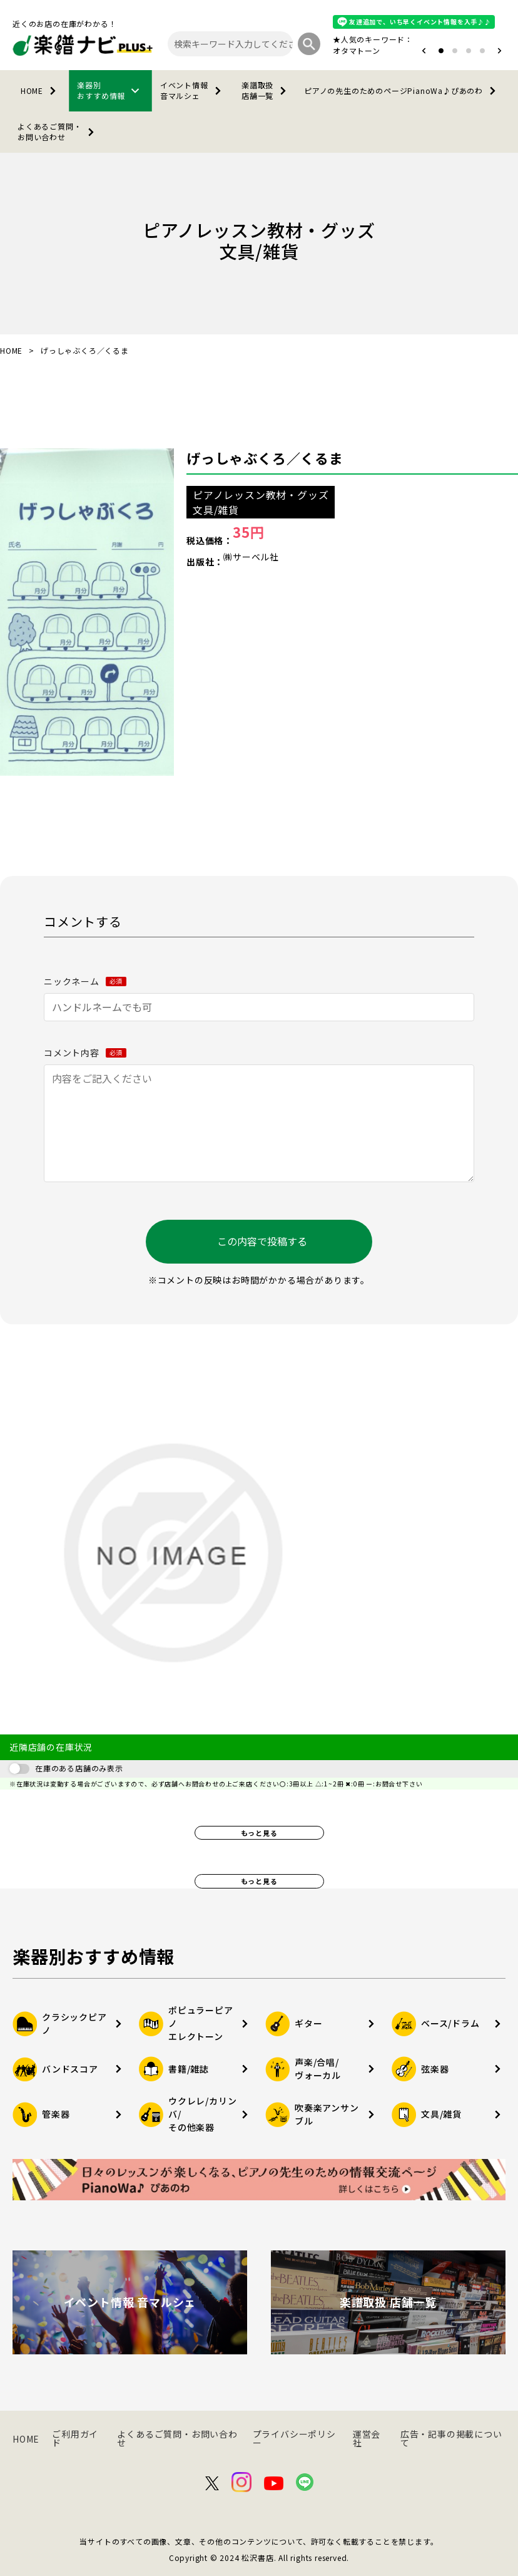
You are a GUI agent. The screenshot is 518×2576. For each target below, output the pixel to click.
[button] (424, 50)
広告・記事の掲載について (451, 2438)
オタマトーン (356, 50)
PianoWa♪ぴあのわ (402, 91)
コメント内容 (85, 1052)
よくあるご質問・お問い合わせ (58, 131)
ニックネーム (85, 981)
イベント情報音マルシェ (193, 90)
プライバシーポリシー (294, 2438)
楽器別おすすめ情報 (110, 90)
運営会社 (366, 2438)
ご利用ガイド (75, 2438)
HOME (41, 91)
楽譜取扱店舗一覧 (266, 90)
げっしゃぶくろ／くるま (264, 457)
